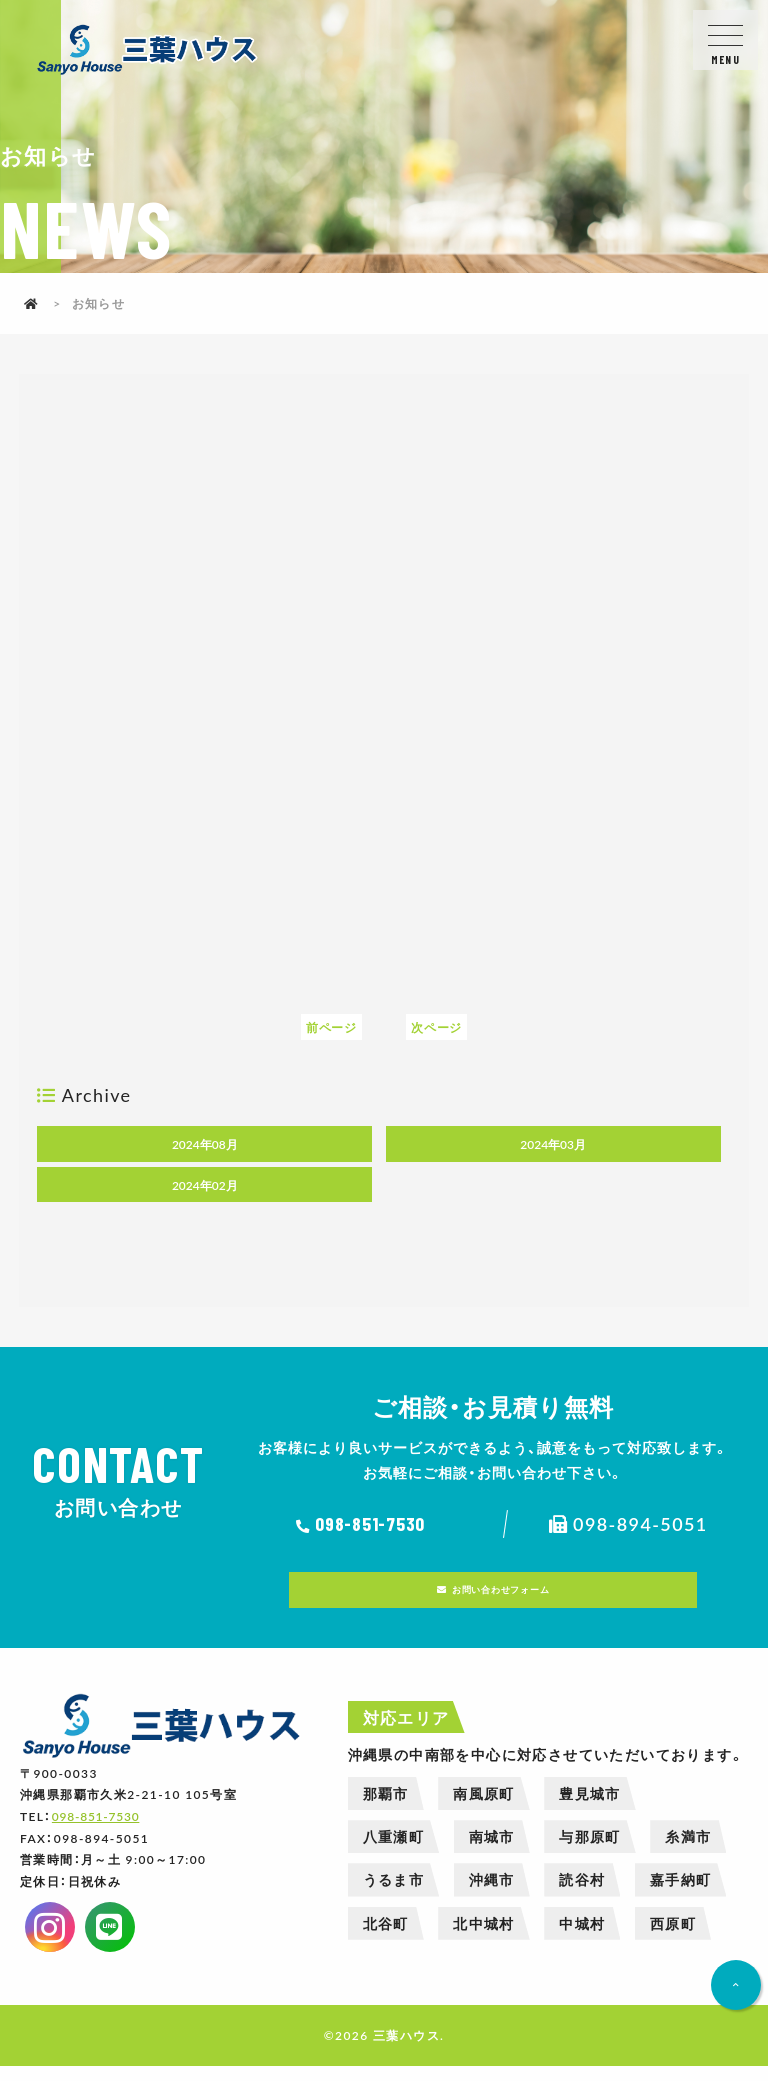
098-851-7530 (377, 1523)
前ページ (330, 1027)
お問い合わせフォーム (505, 1596)
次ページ (438, 1027)
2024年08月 (205, 1144)
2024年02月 (205, 1185)
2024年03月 (553, 1144)
